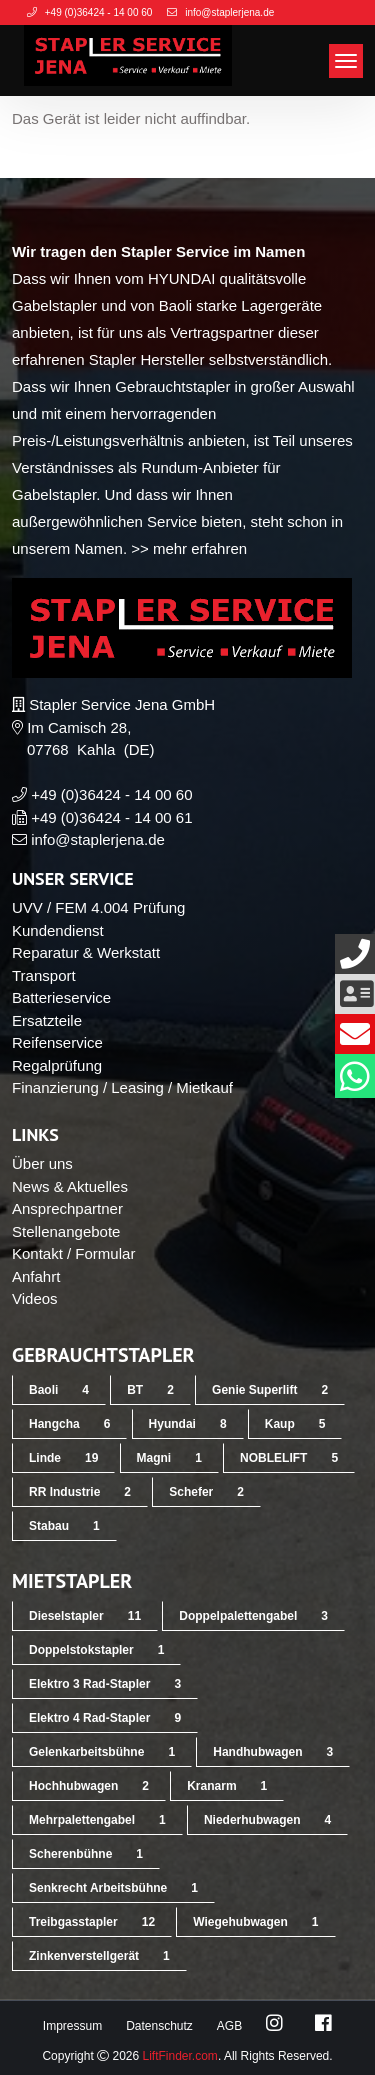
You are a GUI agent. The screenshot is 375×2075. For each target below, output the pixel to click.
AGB (229, 2026)
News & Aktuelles (70, 1186)
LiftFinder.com (180, 2056)
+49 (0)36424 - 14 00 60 (111, 794)
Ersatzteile (47, 1020)
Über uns (42, 1163)
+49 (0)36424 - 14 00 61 (111, 817)
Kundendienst (58, 930)
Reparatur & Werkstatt (86, 952)
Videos (35, 1298)
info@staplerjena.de (98, 839)
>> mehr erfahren (189, 548)
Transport (44, 975)
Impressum (72, 2026)
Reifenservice (57, 1042)
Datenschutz (159, 2026)
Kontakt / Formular (73, 1253)
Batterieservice (61, 997)
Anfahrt (36, 1276)
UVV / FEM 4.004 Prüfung (98, 907)
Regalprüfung (57, 1065)
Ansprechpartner (67, 1208)
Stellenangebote (66, 1231)
